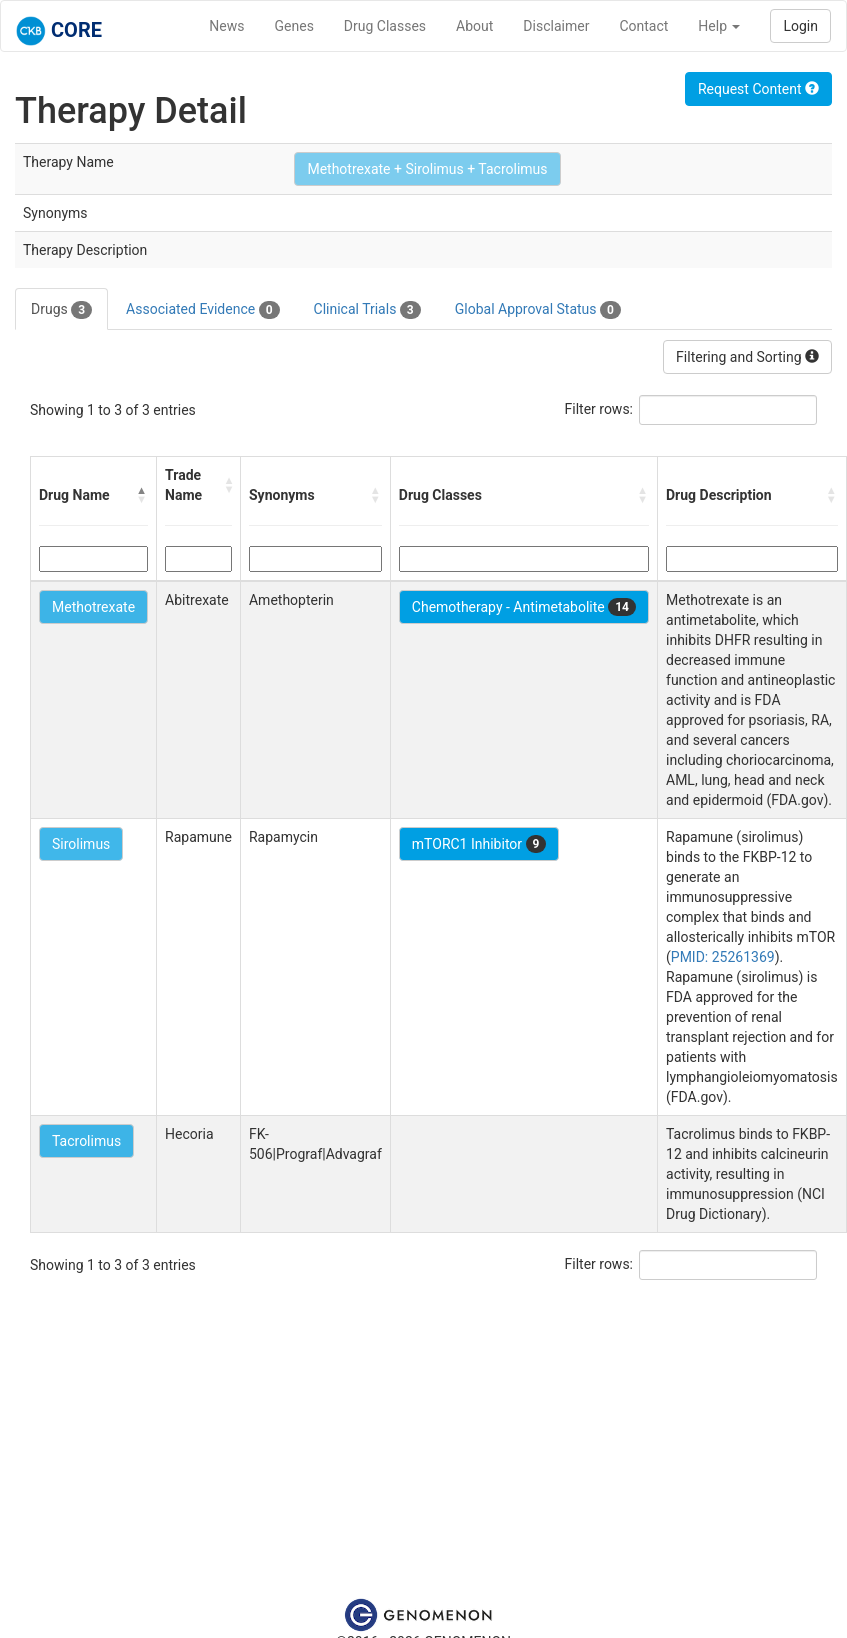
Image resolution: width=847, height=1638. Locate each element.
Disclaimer (556, 26)
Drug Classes (385, 26)
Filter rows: (599, 409)
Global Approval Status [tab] (538, 310)
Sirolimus (81, 844)
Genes (294, 26)
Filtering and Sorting (747, 357)
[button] (142, 495)
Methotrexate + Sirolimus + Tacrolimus (427, 169)
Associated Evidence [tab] (202, 310)
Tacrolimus (86, 1141)
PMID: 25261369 (723, 957)
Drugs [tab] (61, 310)
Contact (643, 26)
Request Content (758, 89)
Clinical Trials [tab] (367, 310)
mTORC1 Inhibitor (479, 844)
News (226, 26)
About (474, 26)
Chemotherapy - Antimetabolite (524, 607)
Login (800, 26)
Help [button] (719, 26)
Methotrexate (93, 607)
